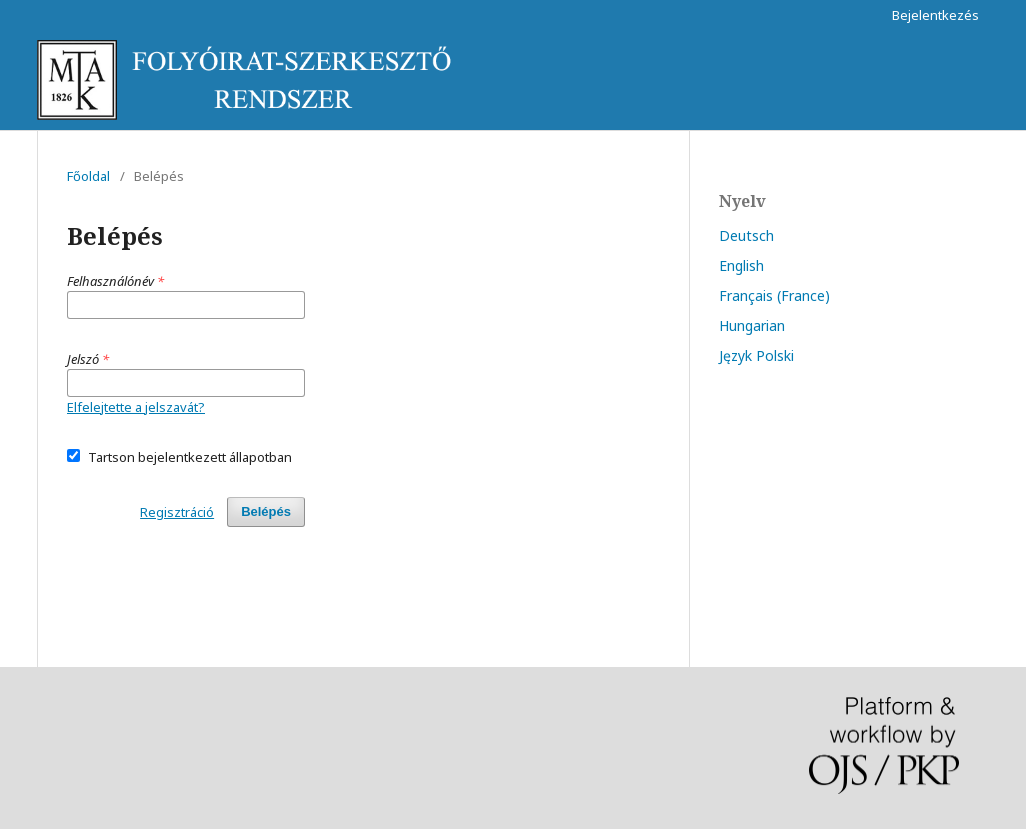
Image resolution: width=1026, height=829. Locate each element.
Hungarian (752, 325)
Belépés (266, 511)
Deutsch (746, 235)
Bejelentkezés (935, 15)
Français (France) (774, 295)
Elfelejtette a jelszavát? (136, 407)
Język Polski (756, 355)
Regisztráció (177, 512)
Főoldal (88, 176)
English (741, 265)
